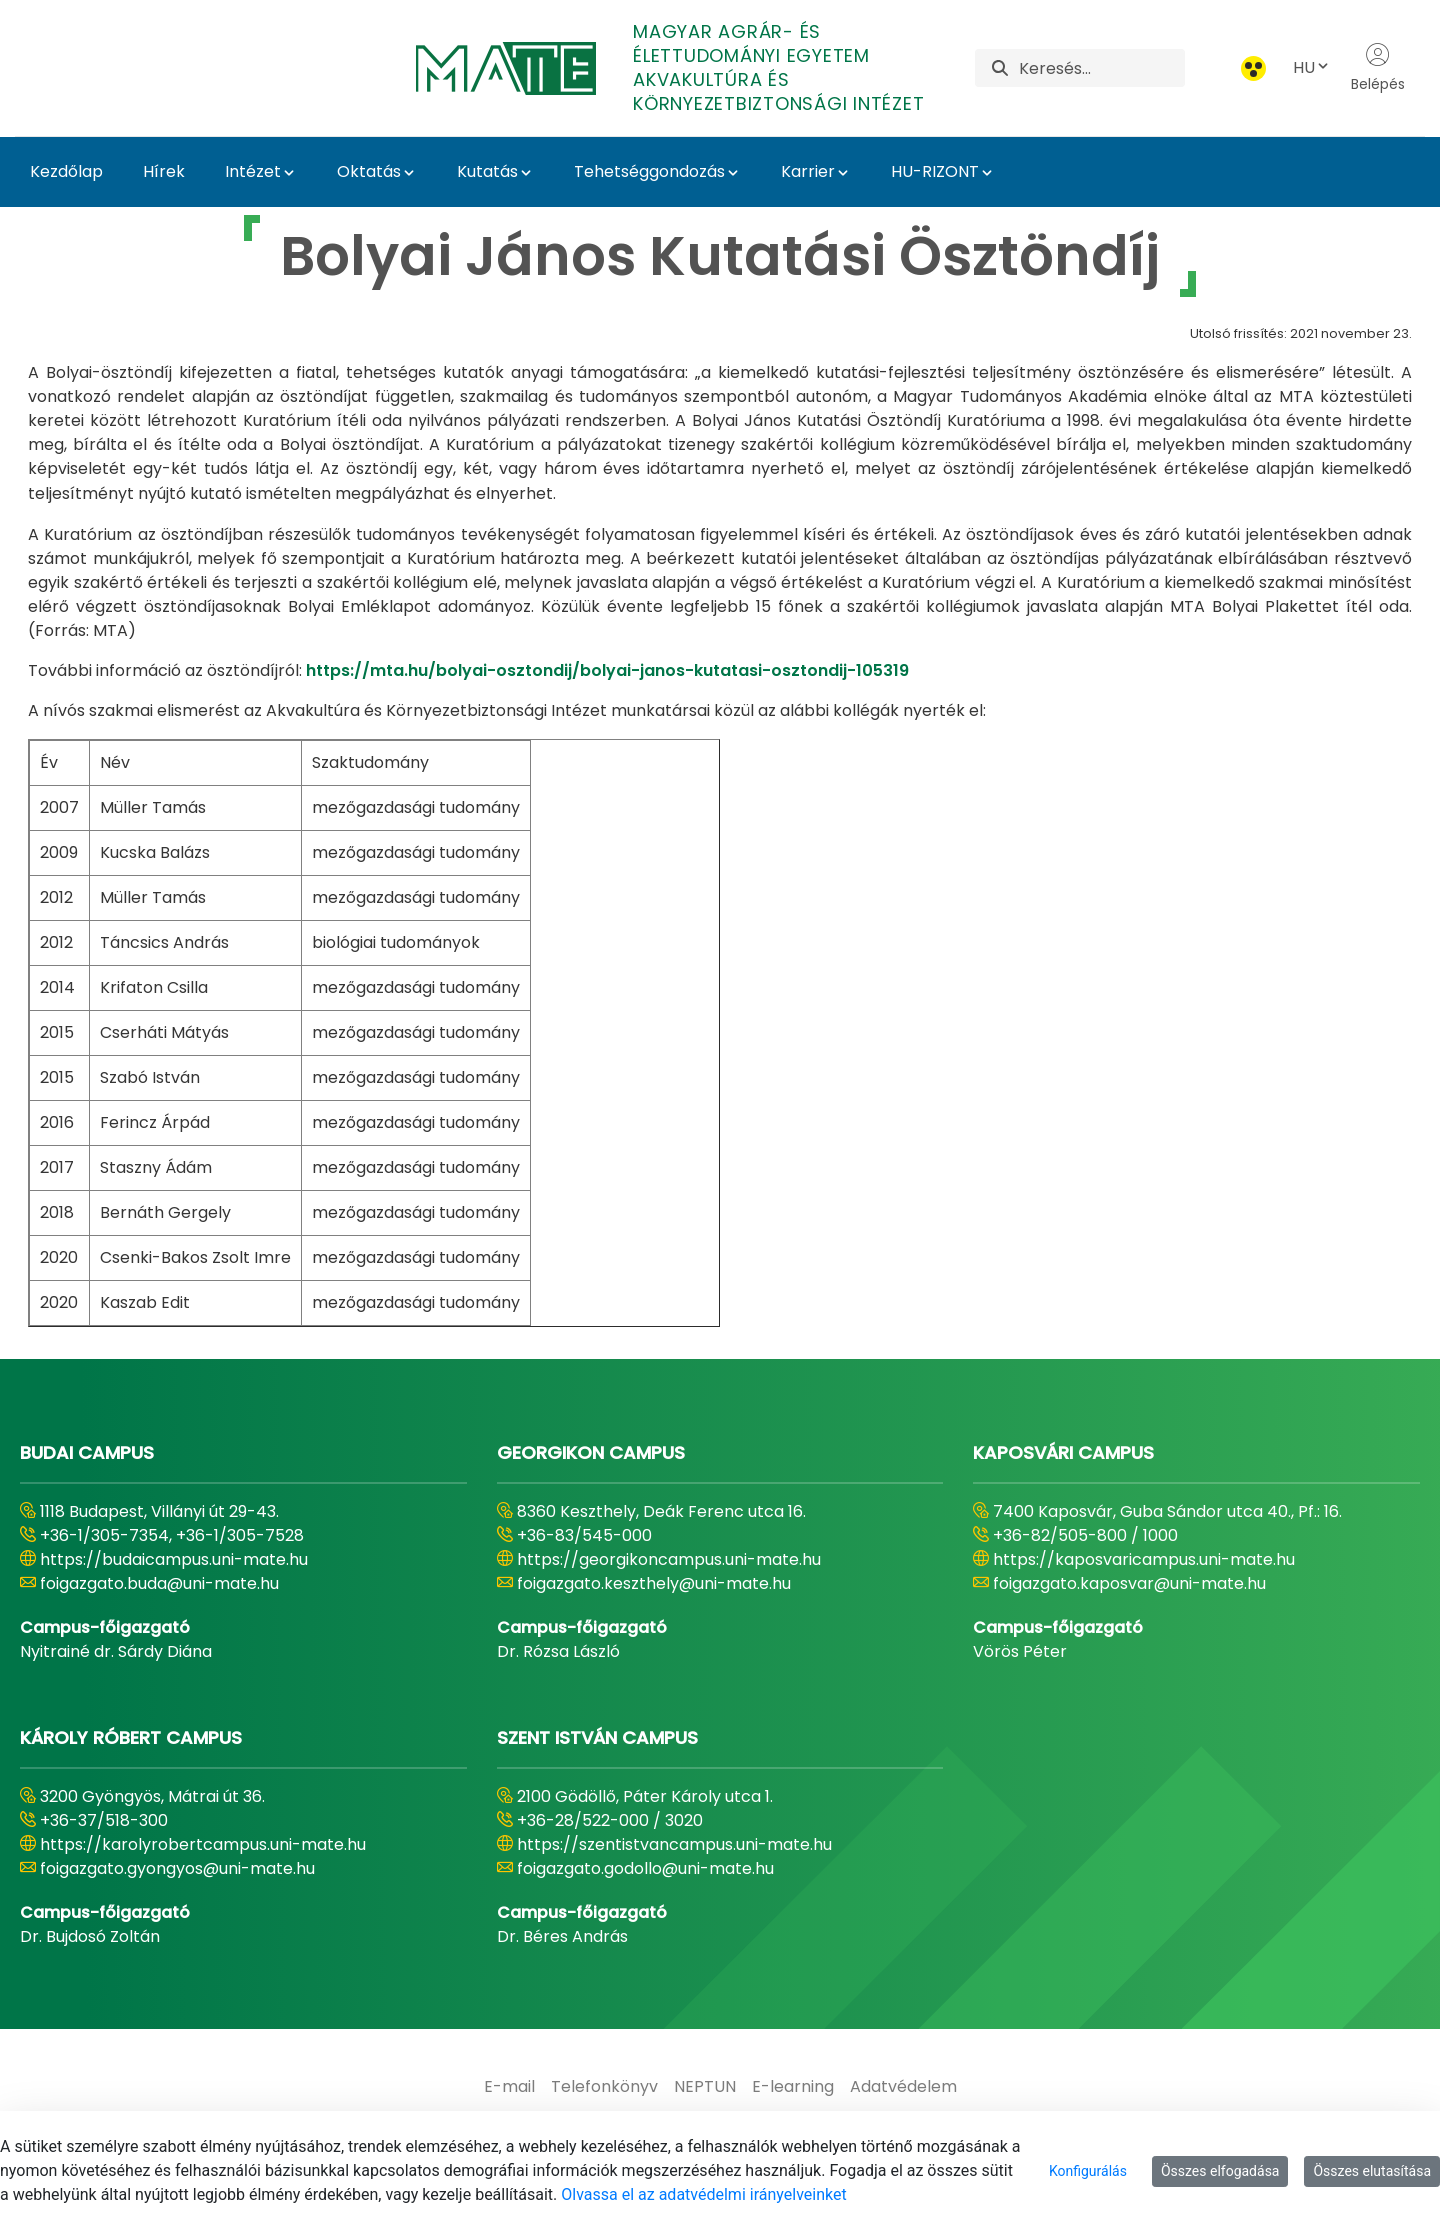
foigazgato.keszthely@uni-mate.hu (654, 1583)
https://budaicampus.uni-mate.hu (174, 1559)
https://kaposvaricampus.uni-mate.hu (1144, 1559)
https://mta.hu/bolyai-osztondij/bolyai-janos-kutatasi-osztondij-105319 (607, 670)
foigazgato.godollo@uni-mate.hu (645, 1868)
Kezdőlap (66, 171)
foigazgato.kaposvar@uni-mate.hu (1129, 1583)
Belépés (1378, 68)
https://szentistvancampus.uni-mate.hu (674, 1844)
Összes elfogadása (1220, 2171)
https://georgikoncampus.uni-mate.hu (669, 1559)
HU (1312, 67)
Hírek (164, 171)
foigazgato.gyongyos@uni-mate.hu (177, 1868)
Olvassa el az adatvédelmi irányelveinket (703, 2194)
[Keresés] (1102, 68)
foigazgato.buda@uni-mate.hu (159, 1583)
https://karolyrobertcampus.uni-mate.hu (203, 1844)
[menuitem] (509, 2087)
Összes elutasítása (1372, 2171)
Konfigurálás (1088, 2171)
